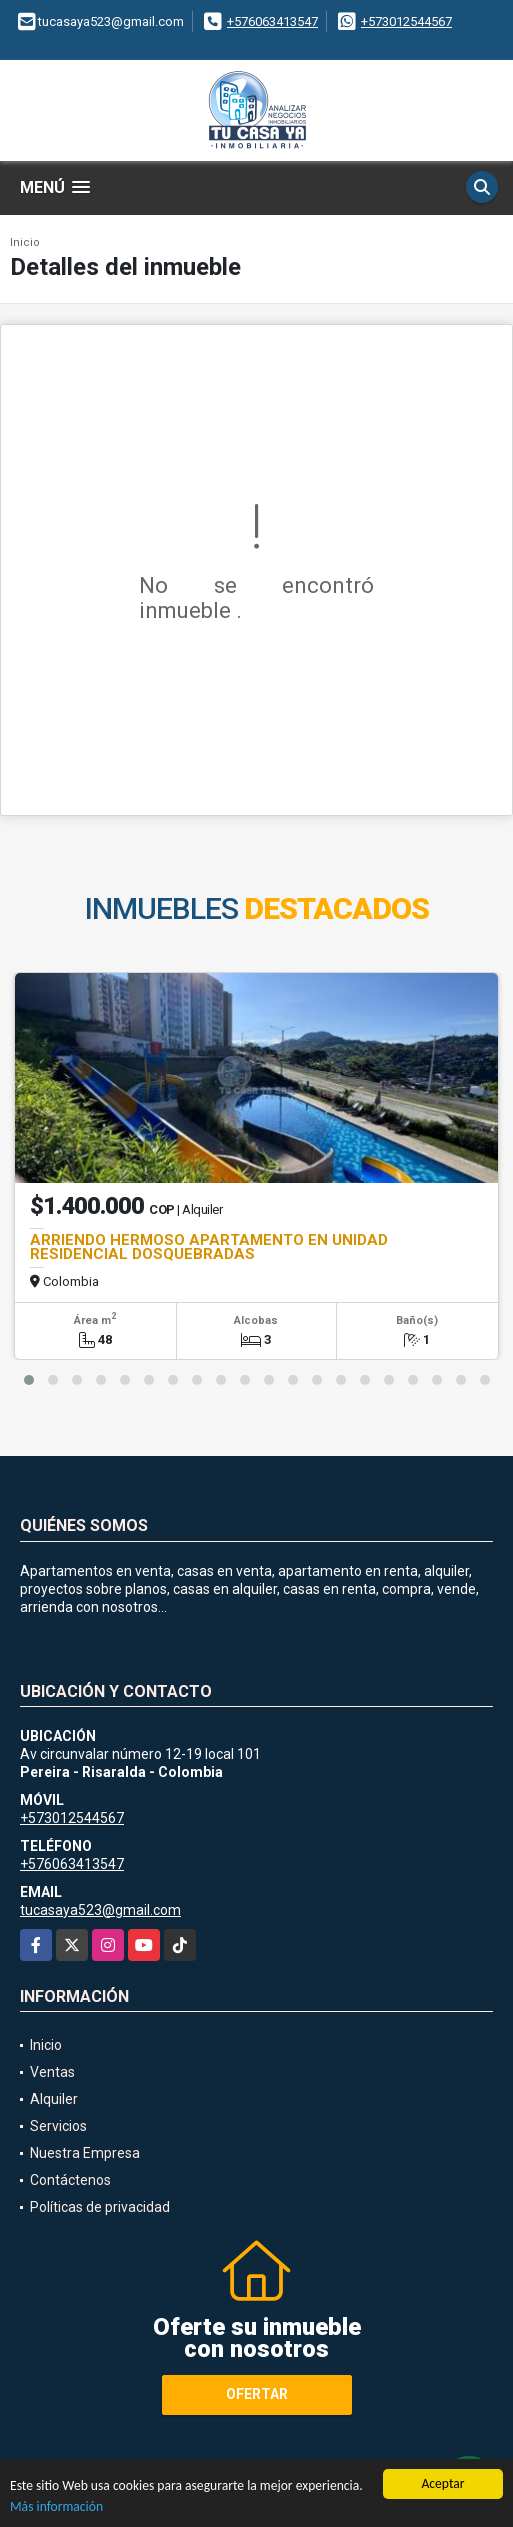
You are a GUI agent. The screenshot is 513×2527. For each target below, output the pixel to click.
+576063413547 (272, 21)
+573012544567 (406, 21)
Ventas (52, 2072)
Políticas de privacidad (100, 2207)
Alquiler (54, 2099)
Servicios (58, 2126)
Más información (56, 2507)
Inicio (25, 242)
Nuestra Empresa (85, 2153)
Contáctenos (70, 2180)
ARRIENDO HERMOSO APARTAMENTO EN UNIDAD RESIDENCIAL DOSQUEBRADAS (209, 1247)
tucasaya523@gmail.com (100, 1910)
